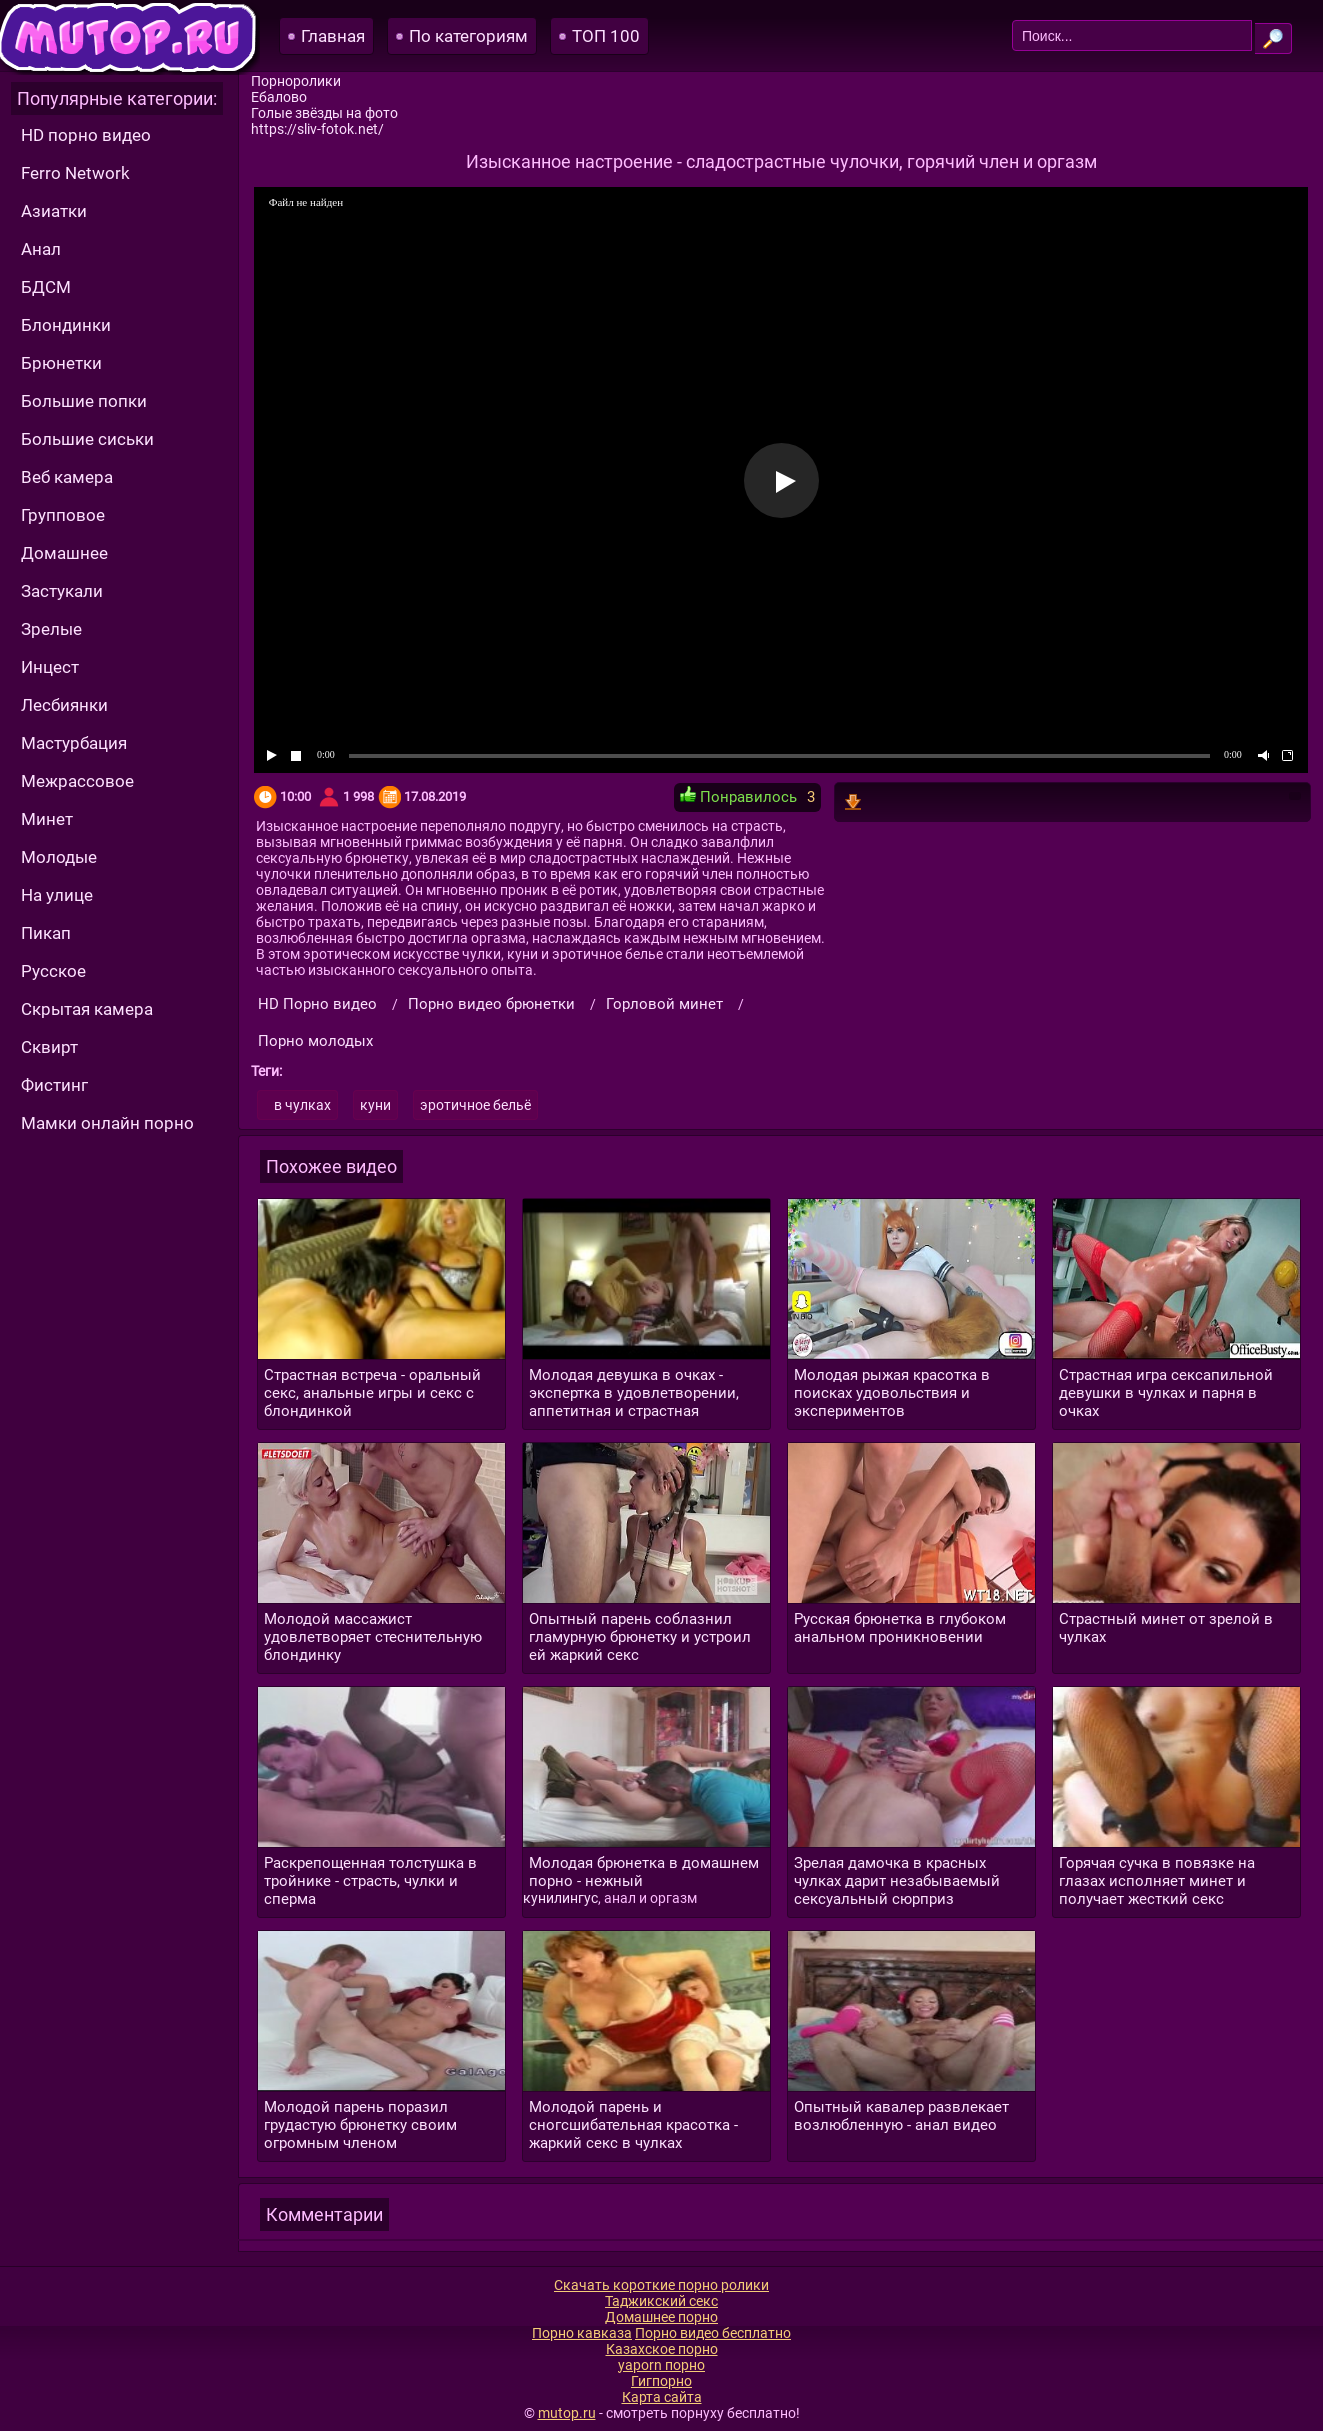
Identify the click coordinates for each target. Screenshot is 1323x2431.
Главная (333, 36)
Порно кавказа (582, 2333)
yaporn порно (661, 2365)
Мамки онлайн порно (107, 1123)
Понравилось (738, 796)
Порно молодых (315, 1041)
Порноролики (296, 81)
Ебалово (279, 97)
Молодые (59, 857)
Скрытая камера (87, 1009)
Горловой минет (664, 1004)
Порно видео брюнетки (491, 1004)
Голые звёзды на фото (324, 113)
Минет (47, 819)
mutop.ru (567, 2413)
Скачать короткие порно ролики (661, 2285)
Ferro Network (75, 173)
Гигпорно (661, 2381)
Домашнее (64, 553)
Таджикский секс (661, 2301)
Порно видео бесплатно (713, 2333)
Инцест (50, 667)
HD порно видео (86, 135)
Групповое (63, 515)
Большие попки (84, 401)
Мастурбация (74, 743)
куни (375, 1105)
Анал (41, 249)
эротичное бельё (475, 1105)
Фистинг (54, 1085)
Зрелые (51, 629)
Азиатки (54, 211)
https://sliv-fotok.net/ (317, 129)
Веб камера (67, 477)
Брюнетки (61, 363)
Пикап (46, 933)
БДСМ (46, 287)
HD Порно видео (317, 1004)
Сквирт (49, 1047)
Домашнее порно (661, 2317)
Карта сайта (662, 2397)
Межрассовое (77, 781)
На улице (57, 895)
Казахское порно (662, 2349)
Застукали (62, 591)
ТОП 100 (606, 36)
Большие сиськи (87, 439)
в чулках (302, 1105)
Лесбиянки (64, 705)
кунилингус (560, 1898)
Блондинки (66, 325)
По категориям (468, 36)
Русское (53, 971)
